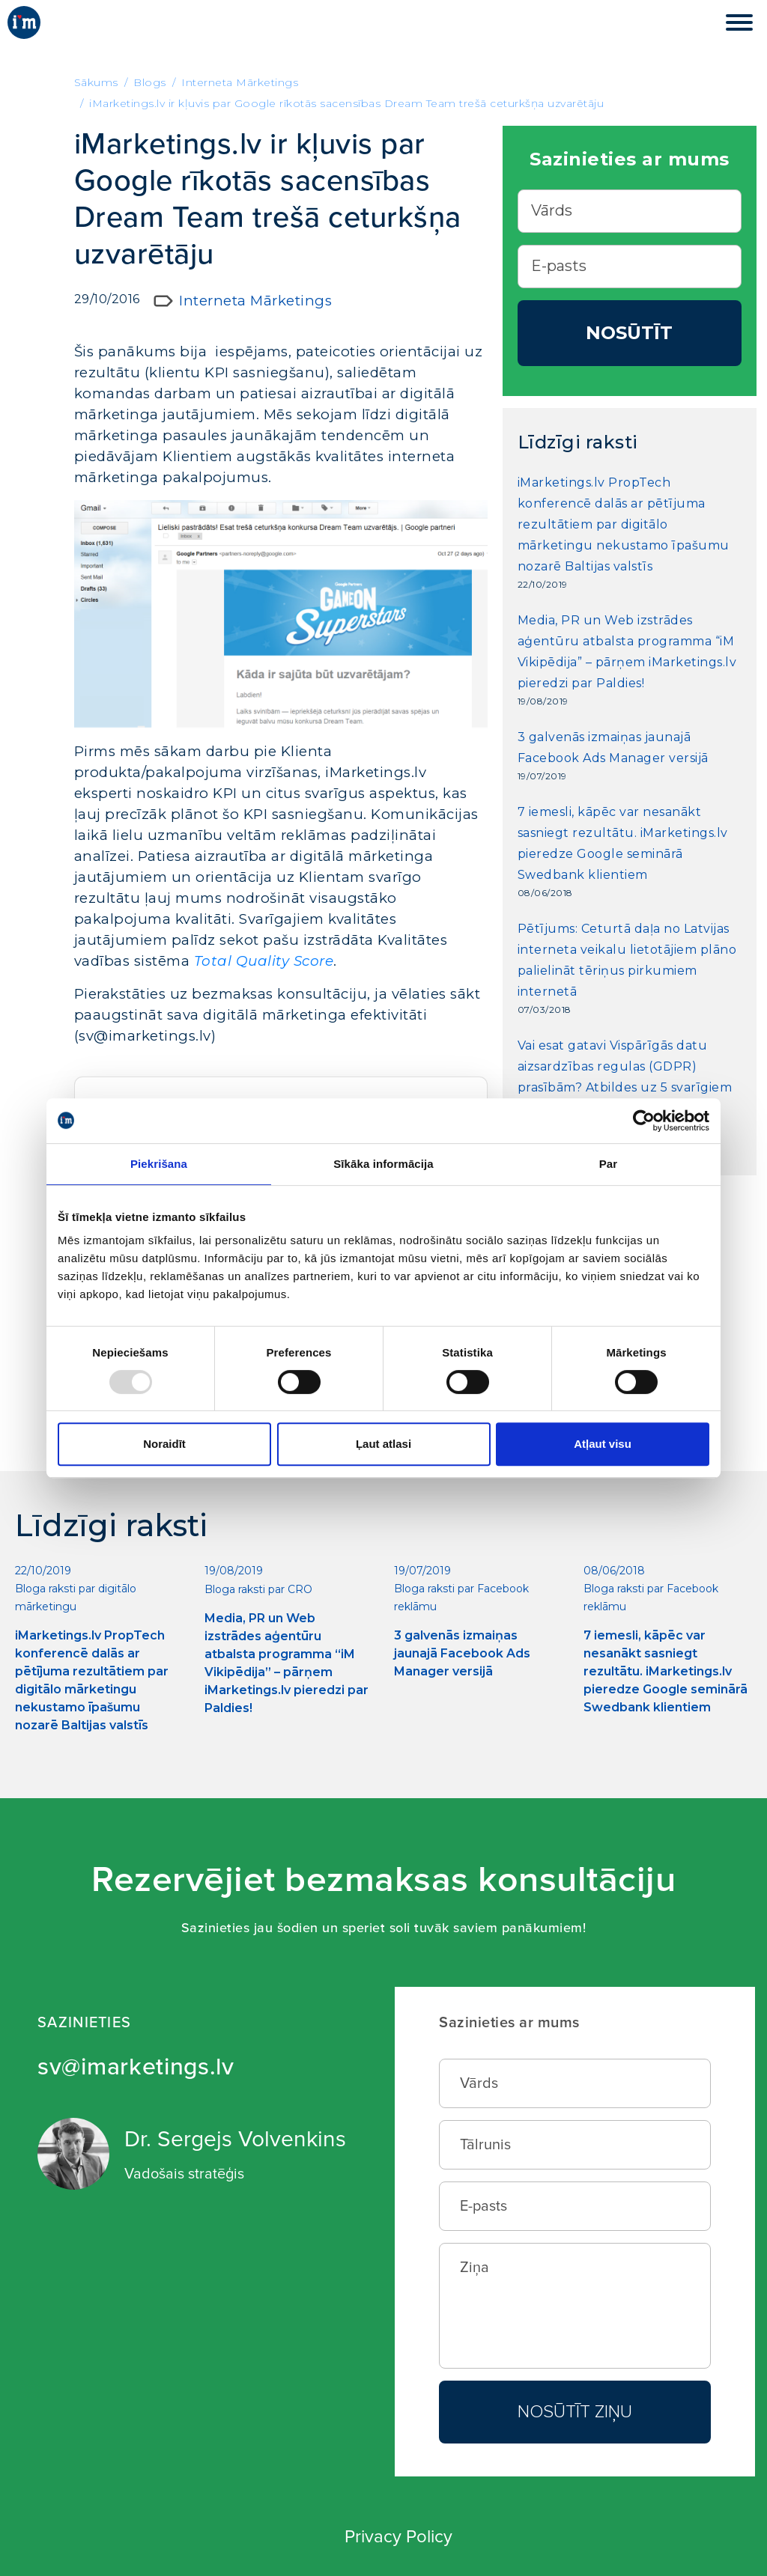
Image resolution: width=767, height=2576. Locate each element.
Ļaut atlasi (383, 1443)
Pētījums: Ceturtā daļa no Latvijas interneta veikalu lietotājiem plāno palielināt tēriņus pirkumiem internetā (627, 960)
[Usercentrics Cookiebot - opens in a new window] (643, 1120)
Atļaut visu (602, 1443)
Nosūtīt (629, 333)
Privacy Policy (398, 2537)
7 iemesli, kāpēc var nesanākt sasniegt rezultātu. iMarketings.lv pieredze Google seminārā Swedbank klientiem (623, 843)
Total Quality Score (264, 960)
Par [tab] (608, 1163)
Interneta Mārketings (255, 300)
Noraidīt (164, 1443)
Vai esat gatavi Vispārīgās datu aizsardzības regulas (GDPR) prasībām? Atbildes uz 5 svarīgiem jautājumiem (625, 1076)
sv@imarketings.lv (135, 2067)
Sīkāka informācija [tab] (383, 1163)
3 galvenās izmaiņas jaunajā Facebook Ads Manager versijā (613, 747)
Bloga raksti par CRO (258, 1589)
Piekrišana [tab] (158, 1163)
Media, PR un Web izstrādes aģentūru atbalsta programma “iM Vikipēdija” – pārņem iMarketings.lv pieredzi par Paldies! (627, 651)
